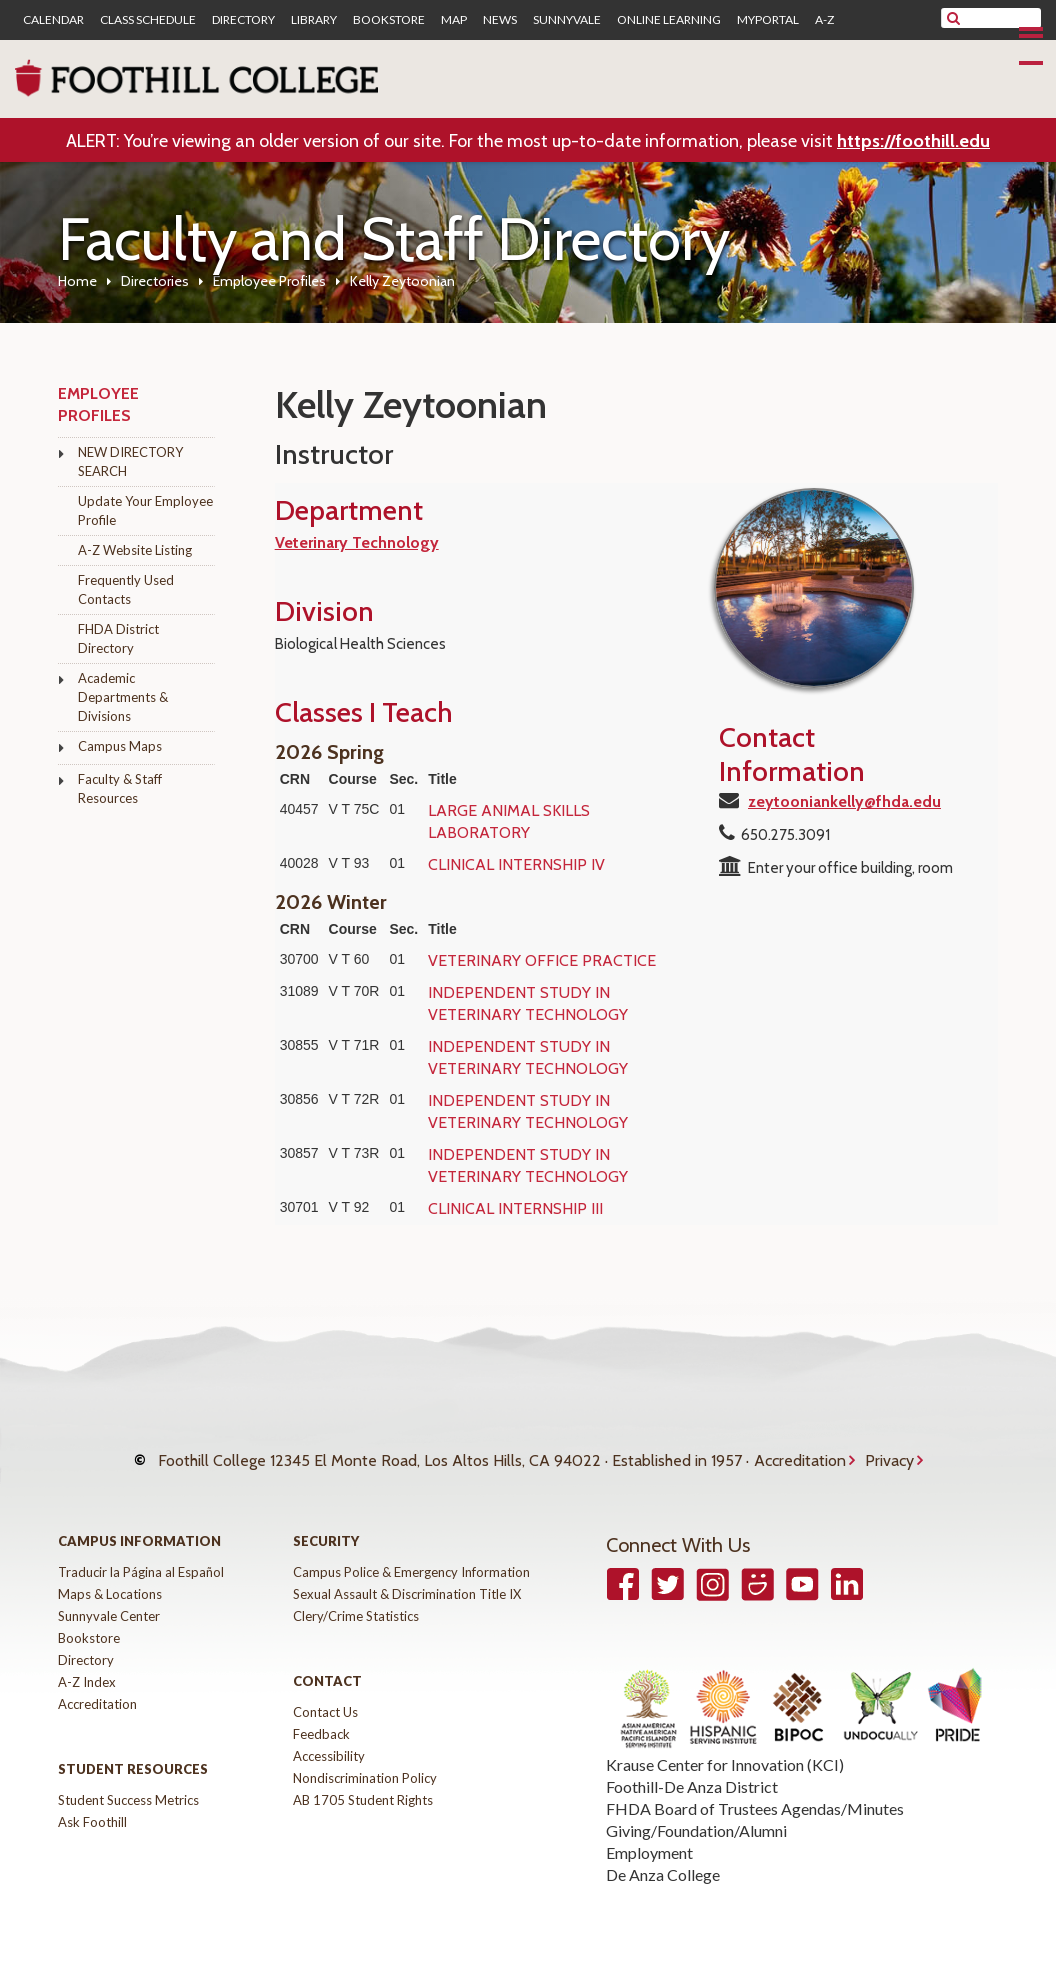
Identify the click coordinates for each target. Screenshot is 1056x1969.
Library (314, 20)
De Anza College (663, 1856)
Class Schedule (148, 20)
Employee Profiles (269, 281)
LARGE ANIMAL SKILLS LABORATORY (509, 821)
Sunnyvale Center (109, 1597)
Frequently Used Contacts (126, 589)
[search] (1003, 18)
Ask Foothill (92, 1803)
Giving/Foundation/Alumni (696, 1812)
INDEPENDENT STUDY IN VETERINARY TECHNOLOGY (528, 1003)
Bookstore (389, 20)
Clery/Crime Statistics (356, 1597)
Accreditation (800, 1451)
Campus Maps (120, 746)
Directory (243, 20)
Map (454, 20)
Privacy (889, 1451)
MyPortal (768, 20)
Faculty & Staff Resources (120, 788)
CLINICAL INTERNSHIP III (515, 1208)
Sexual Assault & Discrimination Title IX (407, 1575)
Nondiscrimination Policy (365, 1759)
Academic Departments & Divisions (123, 697)
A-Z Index (87, 1663)
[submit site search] (953, 18)
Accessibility (329, 1737)
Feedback (321, 1715)
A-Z (824, 20)
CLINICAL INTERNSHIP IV (516, 864)
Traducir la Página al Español (141, 1553)
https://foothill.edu (913, 141)
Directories (155, 281)
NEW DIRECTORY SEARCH (130, 461)
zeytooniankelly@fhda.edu (844, 801)
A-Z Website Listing (135, 550)
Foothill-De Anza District (692, 1768)
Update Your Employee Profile (145, 510)
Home (77, 281)
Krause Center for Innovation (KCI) (725, 1746)
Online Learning (669, 20)
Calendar (53, 20)
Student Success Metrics (128, 1781)
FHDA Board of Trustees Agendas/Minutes (755, 1790)
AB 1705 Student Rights (363, 1781)
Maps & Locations (110, 1575)
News (500, 20)
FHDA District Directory (118, 638)
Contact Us (325, 1693)
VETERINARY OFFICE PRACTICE (542, 960)
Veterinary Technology (357, 542)
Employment (649, 1834)
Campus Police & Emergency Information (411, 1553)
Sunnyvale (567, 20)
